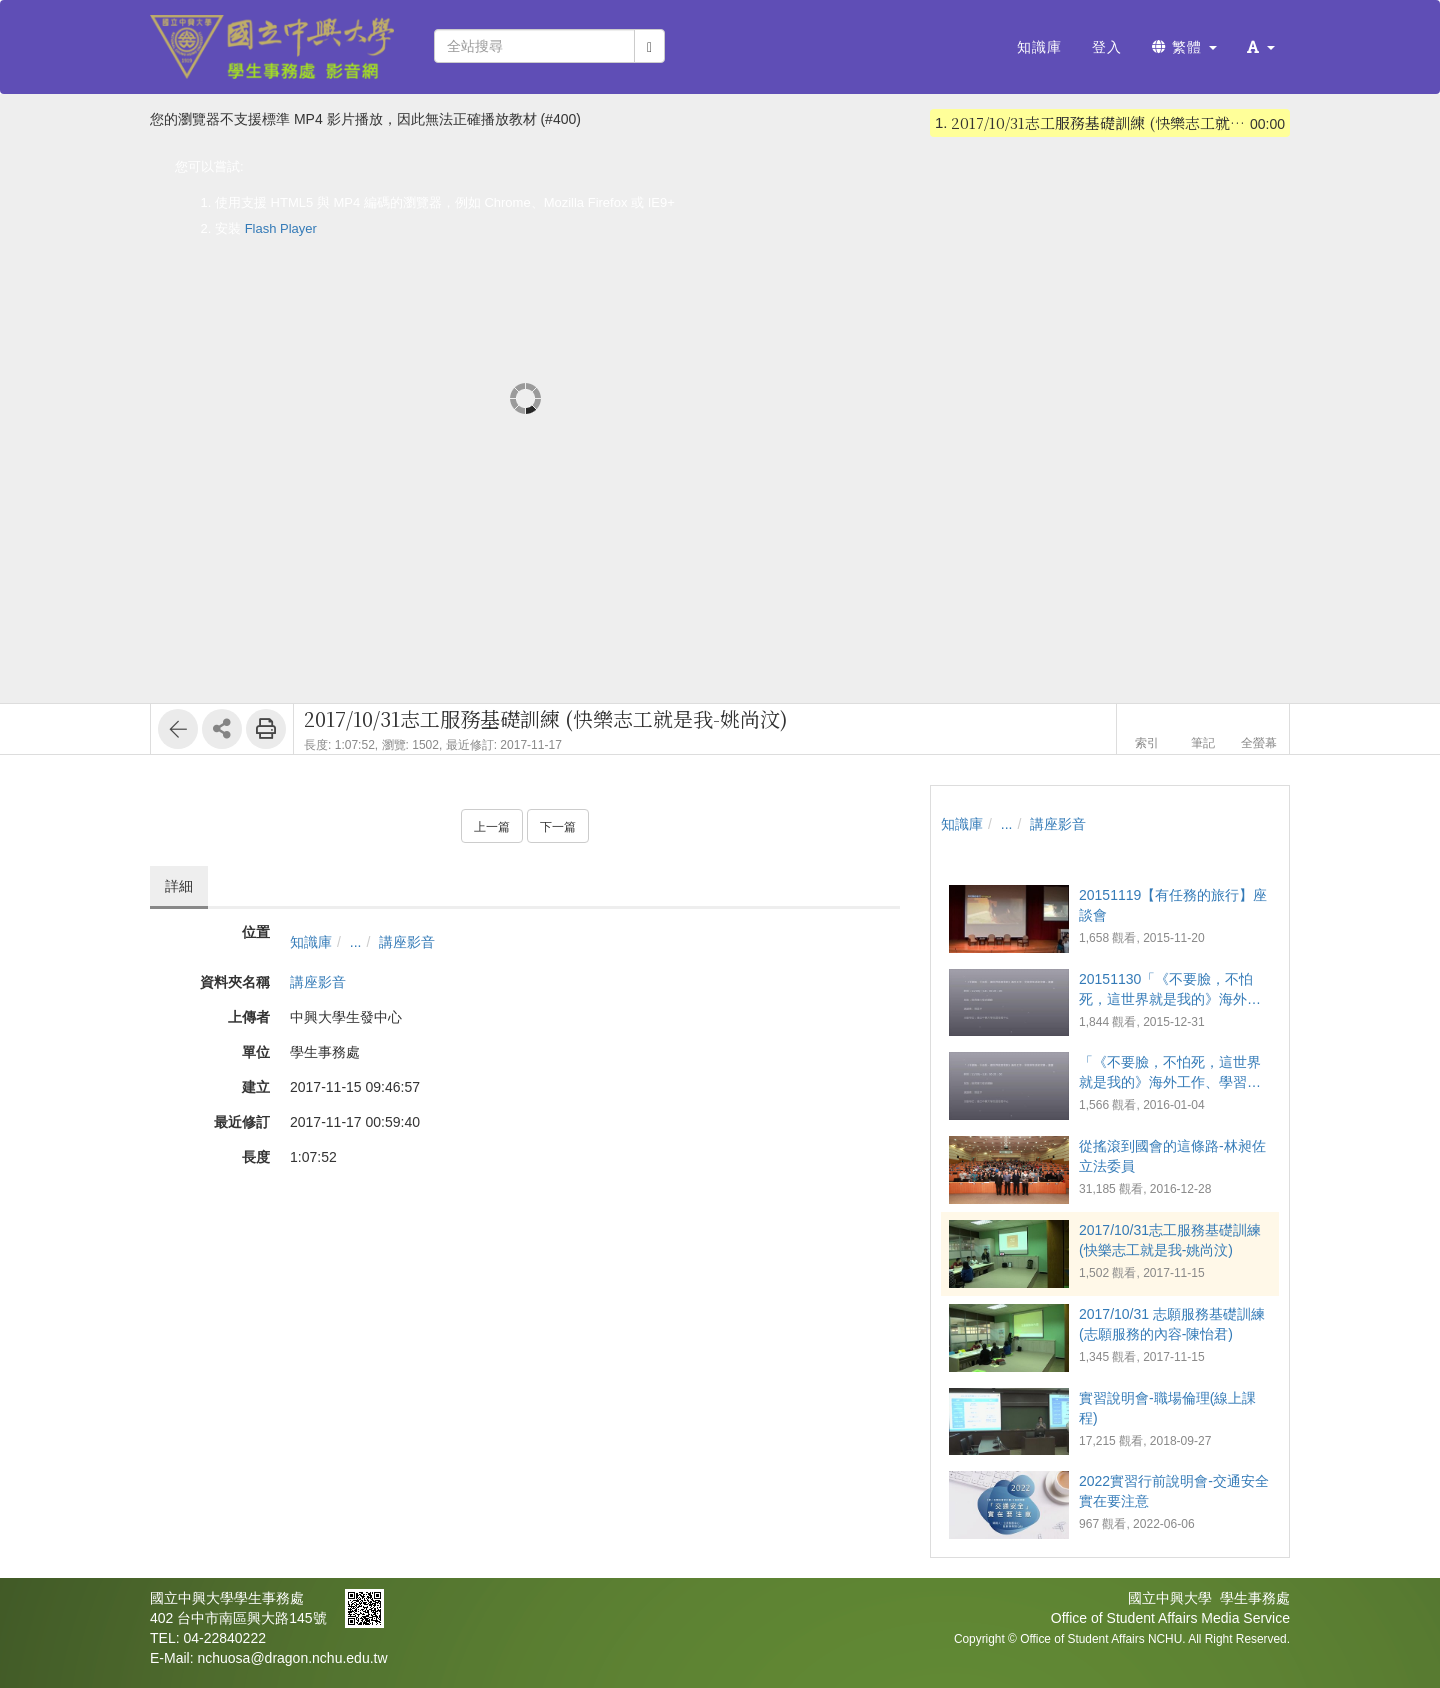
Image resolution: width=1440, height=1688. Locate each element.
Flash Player (281, 228)
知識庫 (311, 942)
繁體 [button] (1184, 47)
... (356, 942)
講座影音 (407, 942)
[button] (1261, 47)
